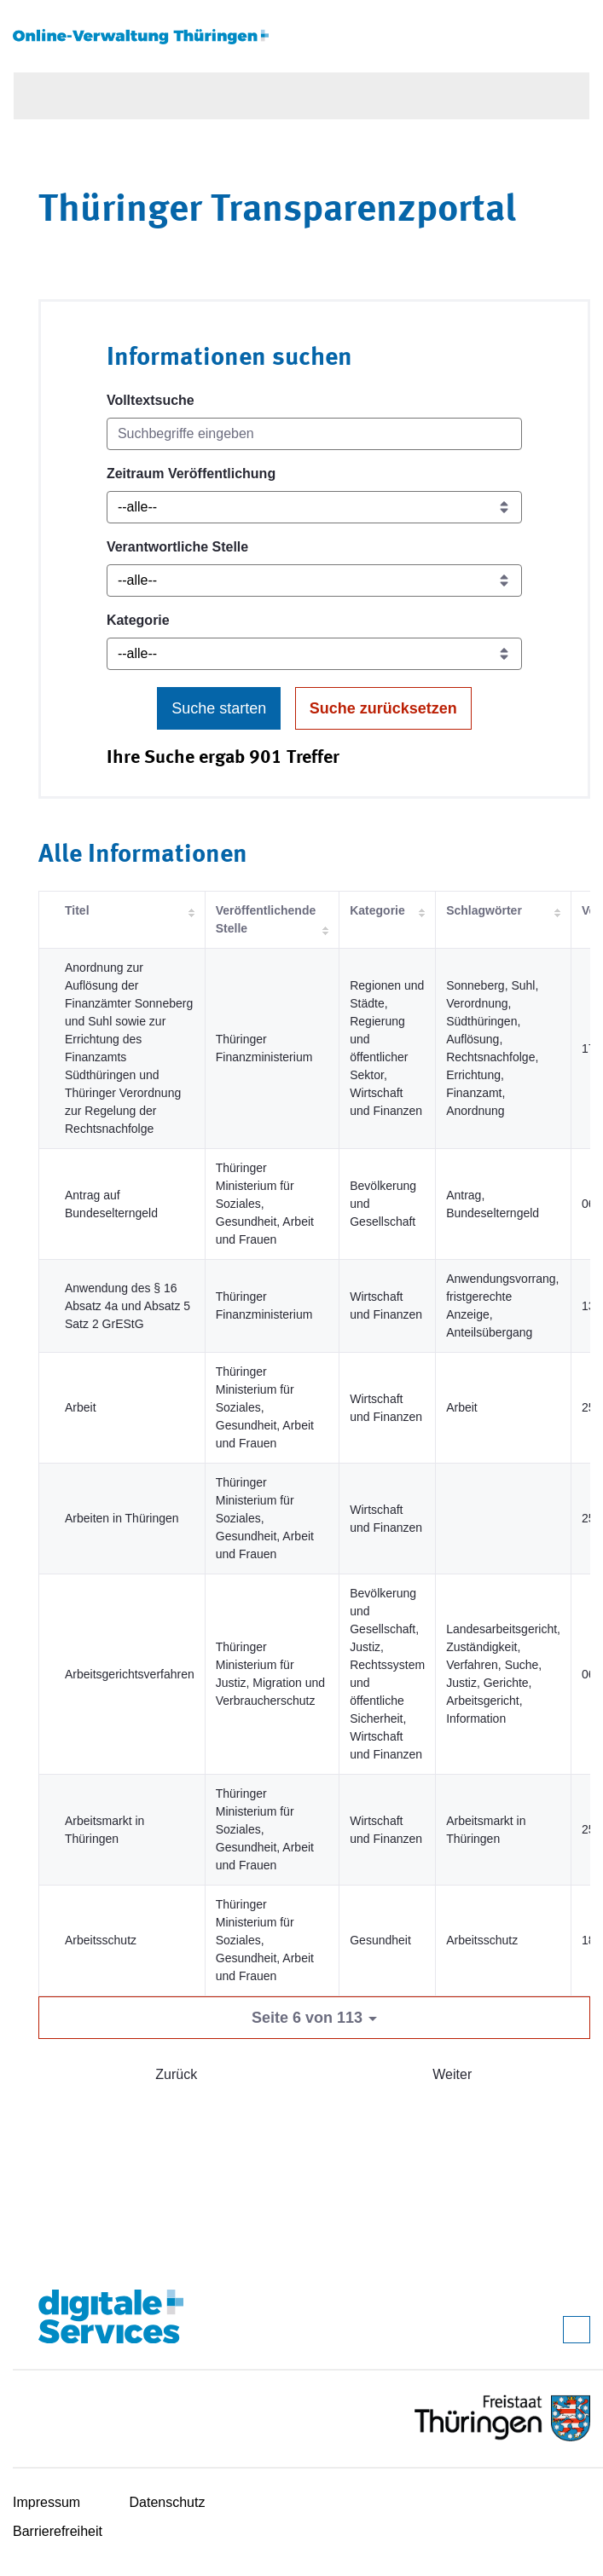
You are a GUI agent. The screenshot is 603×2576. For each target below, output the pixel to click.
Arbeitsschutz (100, 1940)
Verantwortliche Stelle (177, 547)
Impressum (46, 2502)
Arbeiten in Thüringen (122, 1518)
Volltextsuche (150, 400)
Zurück (176, 2074)
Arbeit (80, 1407)
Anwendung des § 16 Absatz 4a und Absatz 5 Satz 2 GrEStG (127, 1306)
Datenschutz (168, 2502)
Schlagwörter (484, 910)
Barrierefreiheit (57, 2531)
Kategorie (138, 620)
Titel (77, 910)
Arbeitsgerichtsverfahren (129, 1674)
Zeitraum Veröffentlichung (191, 473)
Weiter (452, 2074)
